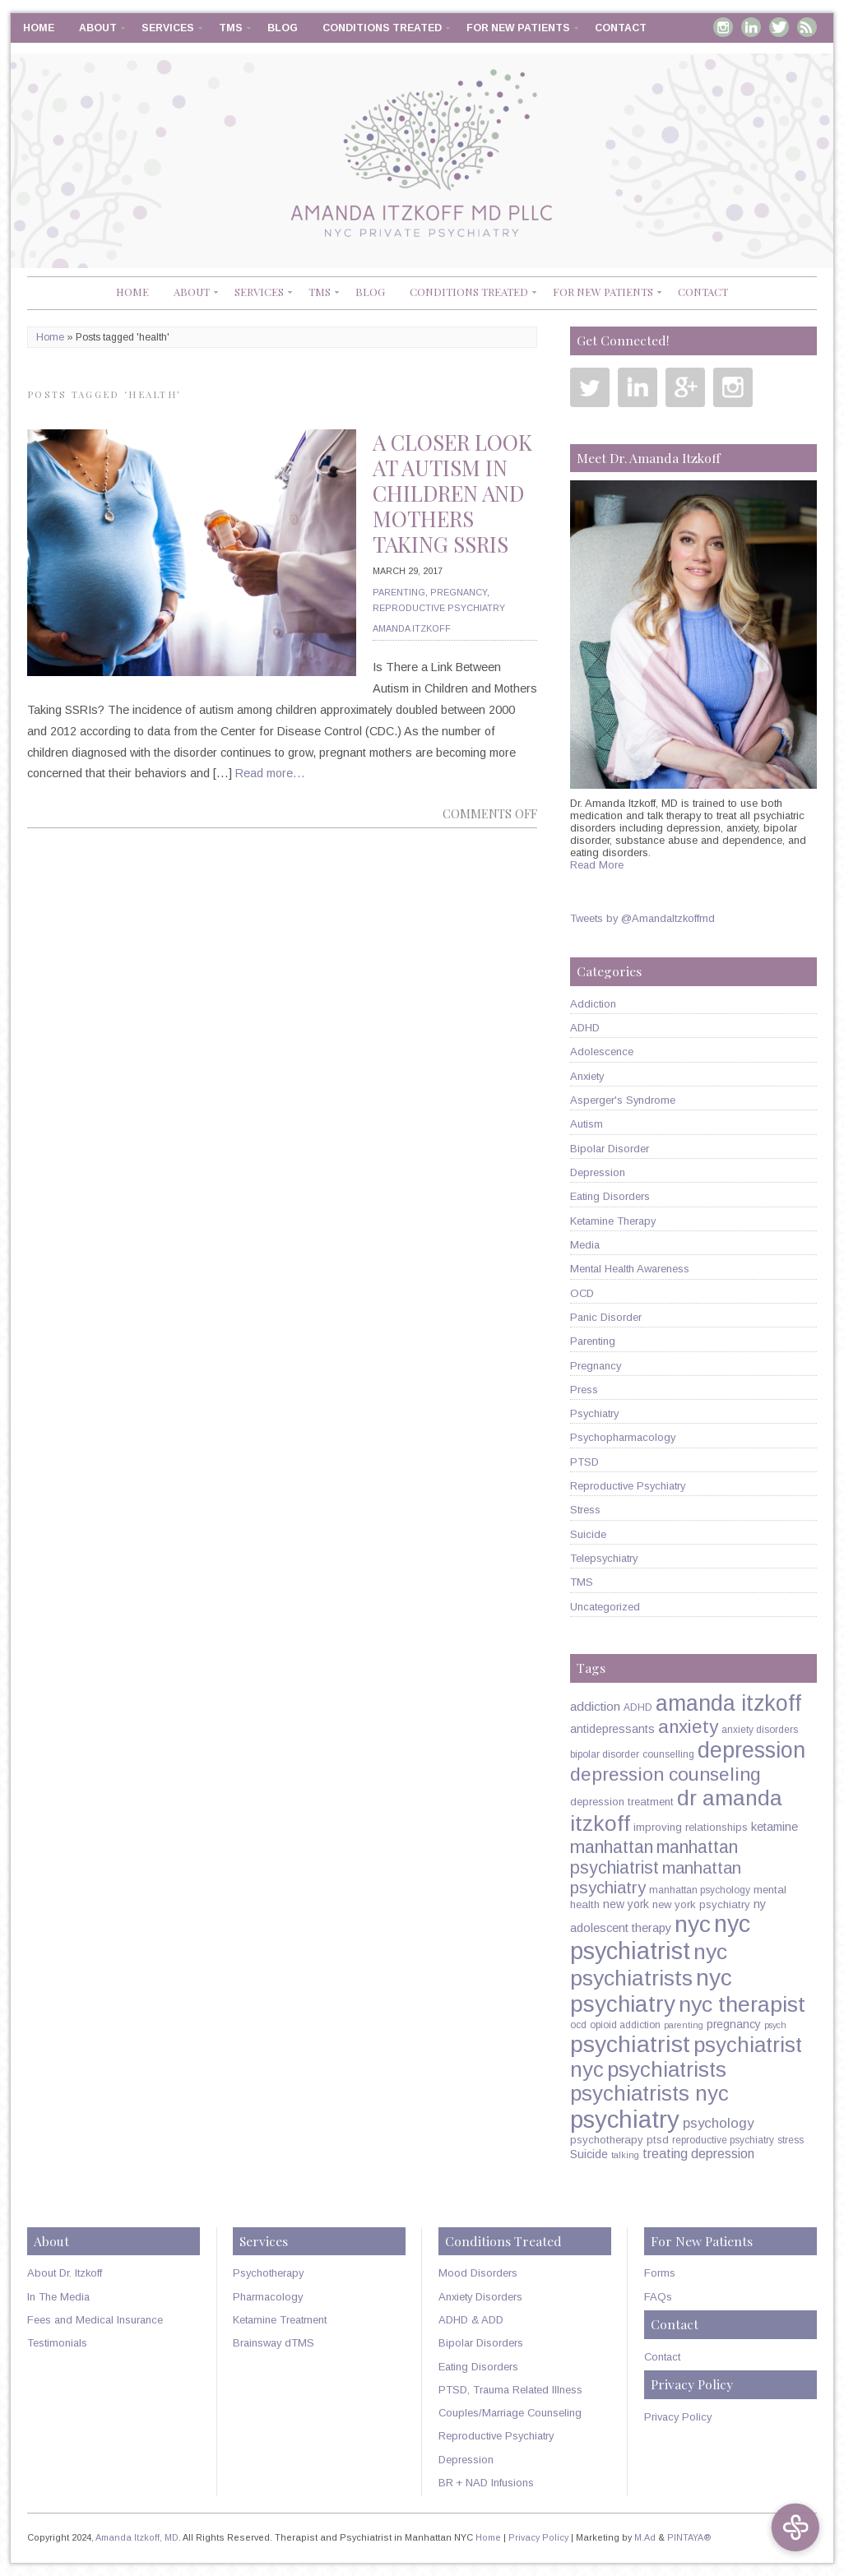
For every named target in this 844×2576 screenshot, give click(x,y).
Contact (621, 28)
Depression (597, 1172)
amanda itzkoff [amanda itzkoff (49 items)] (728, 1703)
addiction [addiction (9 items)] (595, 1706)
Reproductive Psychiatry (439, 608)
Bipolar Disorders (480, 2343)
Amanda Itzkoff (412, 628)
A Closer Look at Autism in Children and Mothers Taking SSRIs (452, 493)
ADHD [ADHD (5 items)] (638, 1707)
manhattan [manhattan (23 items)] (611, 1847)
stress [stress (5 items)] (790, 2140)
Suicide (588, 1534)
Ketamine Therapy (613, 1221)
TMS (231, 28)
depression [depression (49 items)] (751, 1750)
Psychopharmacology (622, 1437)
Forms (659, 2273)
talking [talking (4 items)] (625, 2155)
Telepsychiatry (604, 1558)
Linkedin (751, 27)
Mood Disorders (477, 2273)
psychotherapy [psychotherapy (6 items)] (606, 2140)
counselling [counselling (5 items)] (668, 1754)
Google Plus (685, 387)
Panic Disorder (606, 1317)
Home (38, 28)
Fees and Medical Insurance (95, 2320)
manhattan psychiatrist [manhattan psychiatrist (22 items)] (654, 1857)
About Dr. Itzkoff (64, 2273)
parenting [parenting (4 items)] (683, 2025)
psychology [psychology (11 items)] (718, 2123)
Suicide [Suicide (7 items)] (589, 2154)
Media (585, 1245)
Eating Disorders (610, 1196)
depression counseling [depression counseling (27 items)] (665, 1774)
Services (167, 28)
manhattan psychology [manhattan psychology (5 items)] (699, 1890)
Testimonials (57, 2343)
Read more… (270, 773)
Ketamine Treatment (280, 2320)
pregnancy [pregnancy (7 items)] (734, 2024)
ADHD (585, 1028)
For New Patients (518, 28)
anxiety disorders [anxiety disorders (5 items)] (759, 1729)
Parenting (399, 592)
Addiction (593, 1004)
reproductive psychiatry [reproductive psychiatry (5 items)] (723, 2140)
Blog (282, 28)
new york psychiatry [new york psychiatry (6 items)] (701, 1904)
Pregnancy (458, 592)
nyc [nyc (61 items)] (693, 1924)
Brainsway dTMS (273, 2343)
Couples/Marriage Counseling (510, 2413)
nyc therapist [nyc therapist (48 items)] (742, 2004)
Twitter (779, 27)
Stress (585, 1509)
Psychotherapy (268, 2273)
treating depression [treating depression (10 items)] (698, 2153)
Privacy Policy (678, 2417)
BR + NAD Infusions (486, 2482)
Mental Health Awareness (629, 1269)
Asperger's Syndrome (622, 1100)
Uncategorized (605, 1607)
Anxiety (587, 1076)
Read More (597, 865)
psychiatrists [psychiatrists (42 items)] (666, 2069)
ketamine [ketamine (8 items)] (774, 1826)
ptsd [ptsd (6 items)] (658, 2140)
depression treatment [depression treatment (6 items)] (622, 1801)
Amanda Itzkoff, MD (137, 2537)
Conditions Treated (382, 28)
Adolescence (601, 1051)
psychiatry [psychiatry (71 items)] (624, 2119)
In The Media (58, 2297)
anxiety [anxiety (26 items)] (688, 1727)
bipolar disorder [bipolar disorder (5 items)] (604, 1754)
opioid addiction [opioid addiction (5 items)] (625, 2025)
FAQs (658, 2297)
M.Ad (645, 2537)
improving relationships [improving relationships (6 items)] (690, 1827)
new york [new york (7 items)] (626, 1904)
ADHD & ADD (470, 2320)
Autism (586, 1124)
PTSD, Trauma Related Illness (510, 2390)
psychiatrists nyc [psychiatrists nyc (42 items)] (649, 2093)
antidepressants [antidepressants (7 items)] (612, 1728)
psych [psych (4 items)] (775, 2025)
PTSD (584, 1462)
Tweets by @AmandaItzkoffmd (642, 918)
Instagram (723, 27)
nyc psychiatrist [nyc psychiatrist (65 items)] (660, 1937)
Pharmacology (268, 2297)
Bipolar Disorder (609, 1148)
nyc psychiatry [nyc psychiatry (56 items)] (651, 1991)
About (98, 28)
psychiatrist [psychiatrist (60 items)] (630, 2044)
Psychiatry (594, 1413)
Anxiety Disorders (480, 2297)
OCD (582, 1293)
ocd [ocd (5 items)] (578, 2025)
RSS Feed (807, 27)
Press (584, 1389)
